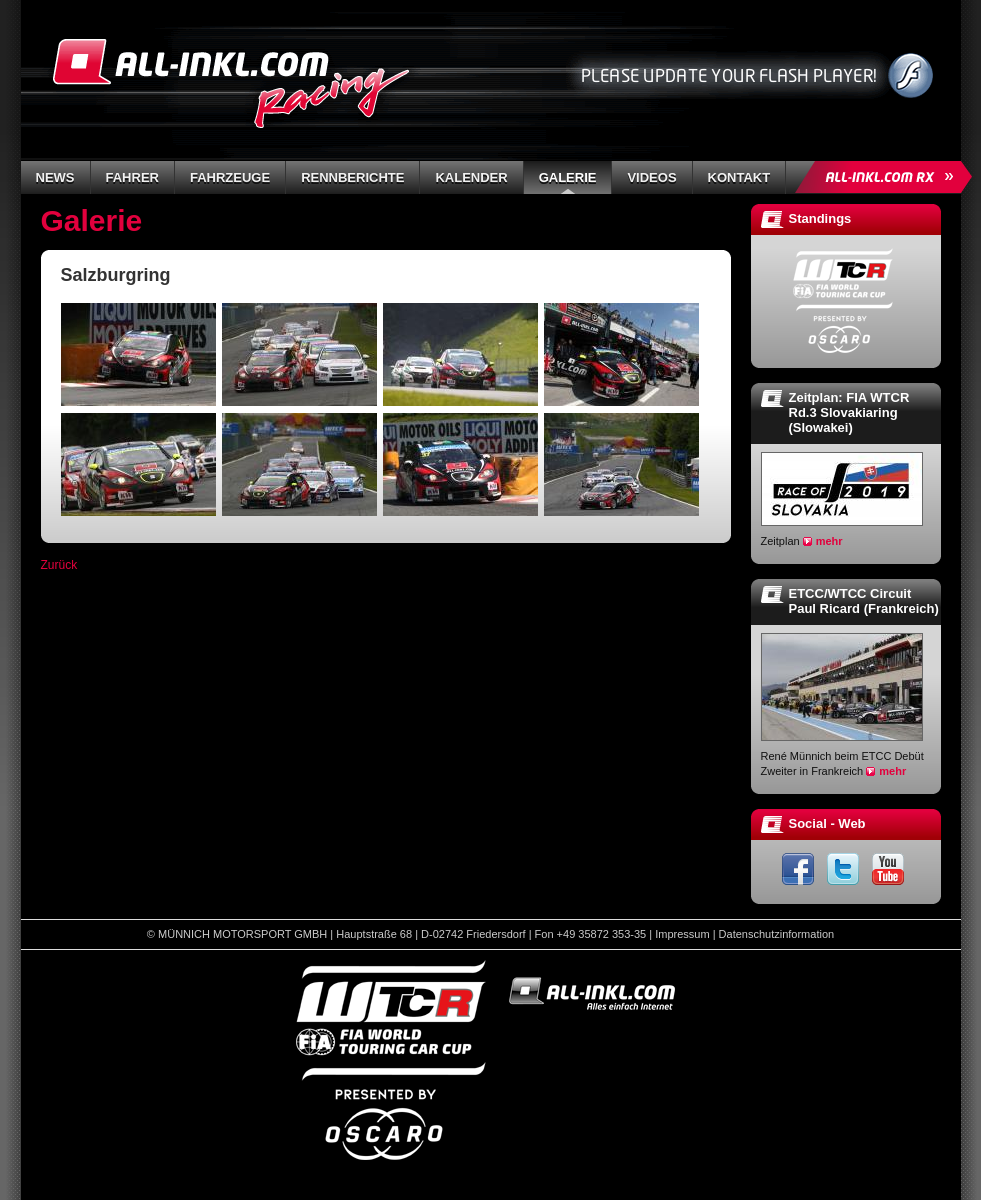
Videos (651, 177)
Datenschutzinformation (777, 934)
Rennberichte (352, 177)
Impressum (682, 934)
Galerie (568, 177)
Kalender (471, 177)
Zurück (59, 565)
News (55, 177)
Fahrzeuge (230, 177)
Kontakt (739, 177)
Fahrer (132, 177)
